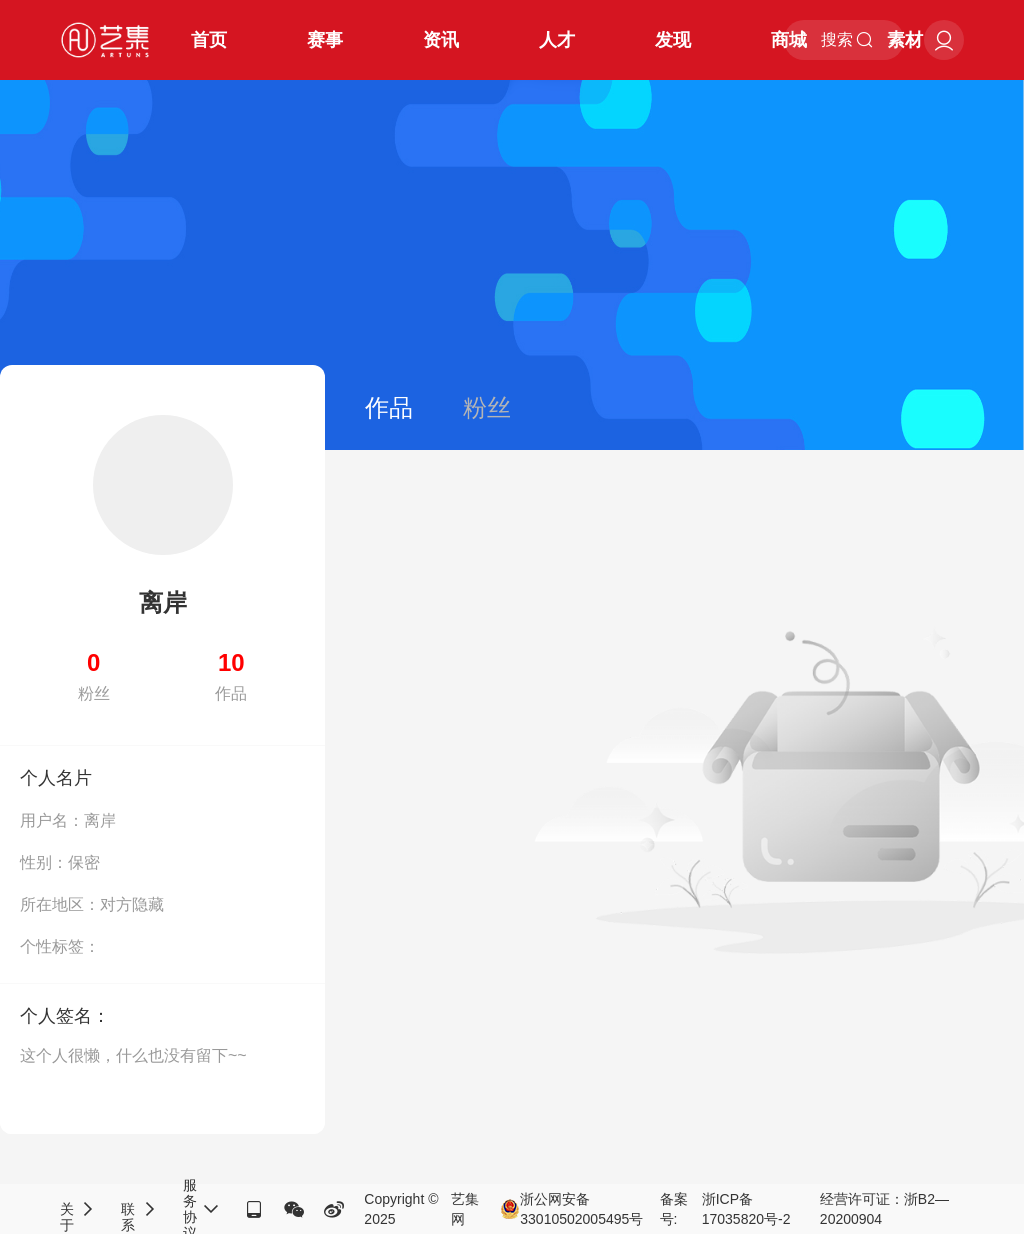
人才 (557, 40)
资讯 (441, 40)
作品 (389, 407)
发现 (673, 40)
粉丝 (487, 407)
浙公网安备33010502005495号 (571, 1209)
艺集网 (465, 1209)
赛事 (325, 40)
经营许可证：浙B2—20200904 (884, 1209)
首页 (209, 40)
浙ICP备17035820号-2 (746, 1209)
